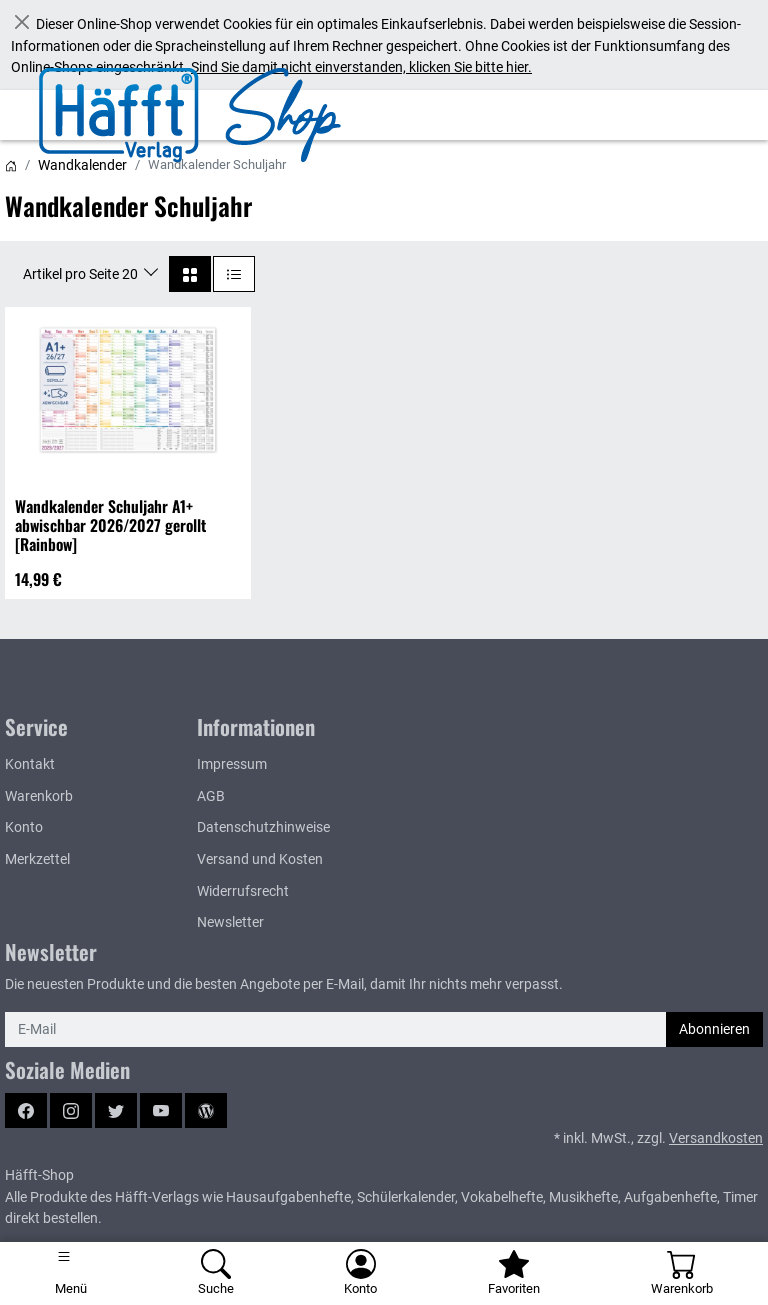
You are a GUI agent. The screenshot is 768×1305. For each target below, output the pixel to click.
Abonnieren (714, 1029)
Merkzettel (37, 859)
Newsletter (230, 922)
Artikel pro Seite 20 (82, 274)
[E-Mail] (336, 1030)
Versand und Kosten (260, 859)
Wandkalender (82, 165)
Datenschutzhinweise (263, 827)
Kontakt (30, 764)
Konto (24, 827)
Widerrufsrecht (243, 891)
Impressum (232, 764)
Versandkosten (716, 1138)
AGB (211, 796)
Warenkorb (39, 796)
